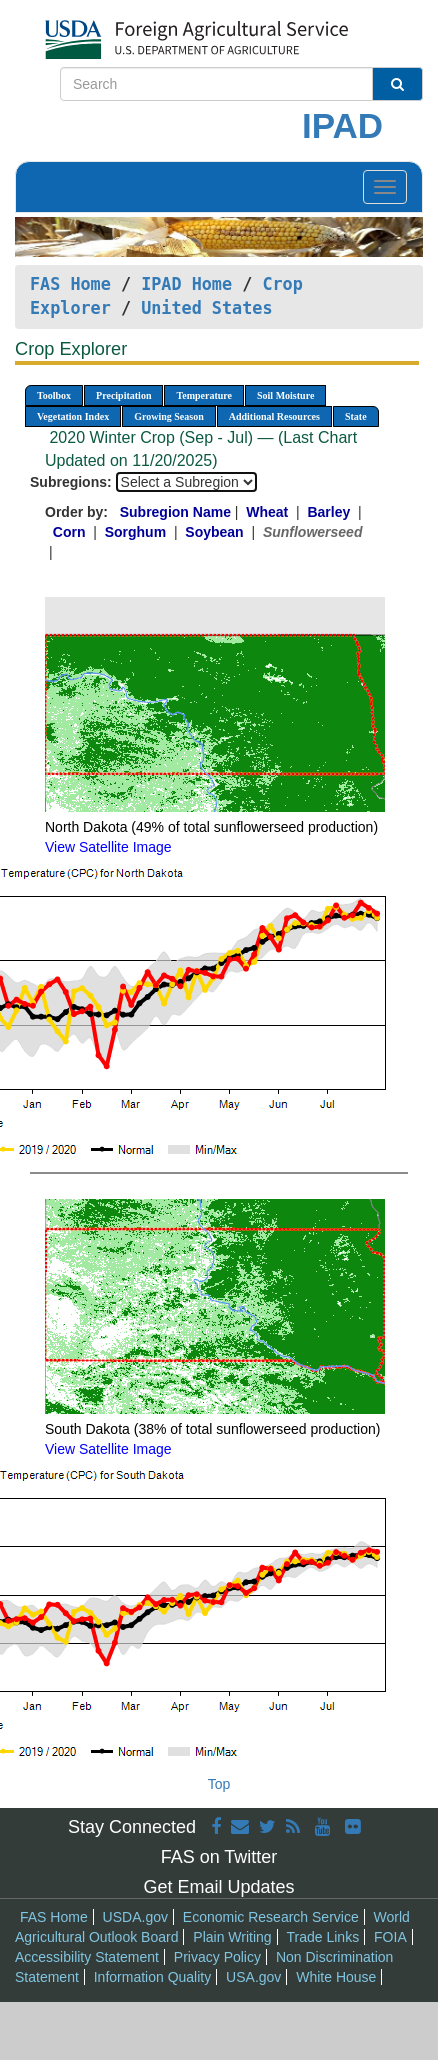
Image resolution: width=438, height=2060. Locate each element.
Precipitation (123, 395)
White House (336, 1977)
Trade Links (323, 1937)
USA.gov (253, 1977)
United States (206, 308)
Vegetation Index (73, 416)
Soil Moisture (285, 395)
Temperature (204, 395)
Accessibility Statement (87, 1957)
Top (219, 1784)
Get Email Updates (218, 1887)
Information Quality (153, 1977)
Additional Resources (274, 416)
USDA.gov (135, 1917)
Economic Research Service (271, 1917)
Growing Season (169, 416)
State (356, 416)
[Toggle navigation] (385, 187)
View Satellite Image (108, 847)
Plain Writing (232, 1937)
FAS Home (70, 284)
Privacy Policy (217, 1957)
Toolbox (54, 395)
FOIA (390, 1937)
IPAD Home (186, 284)
